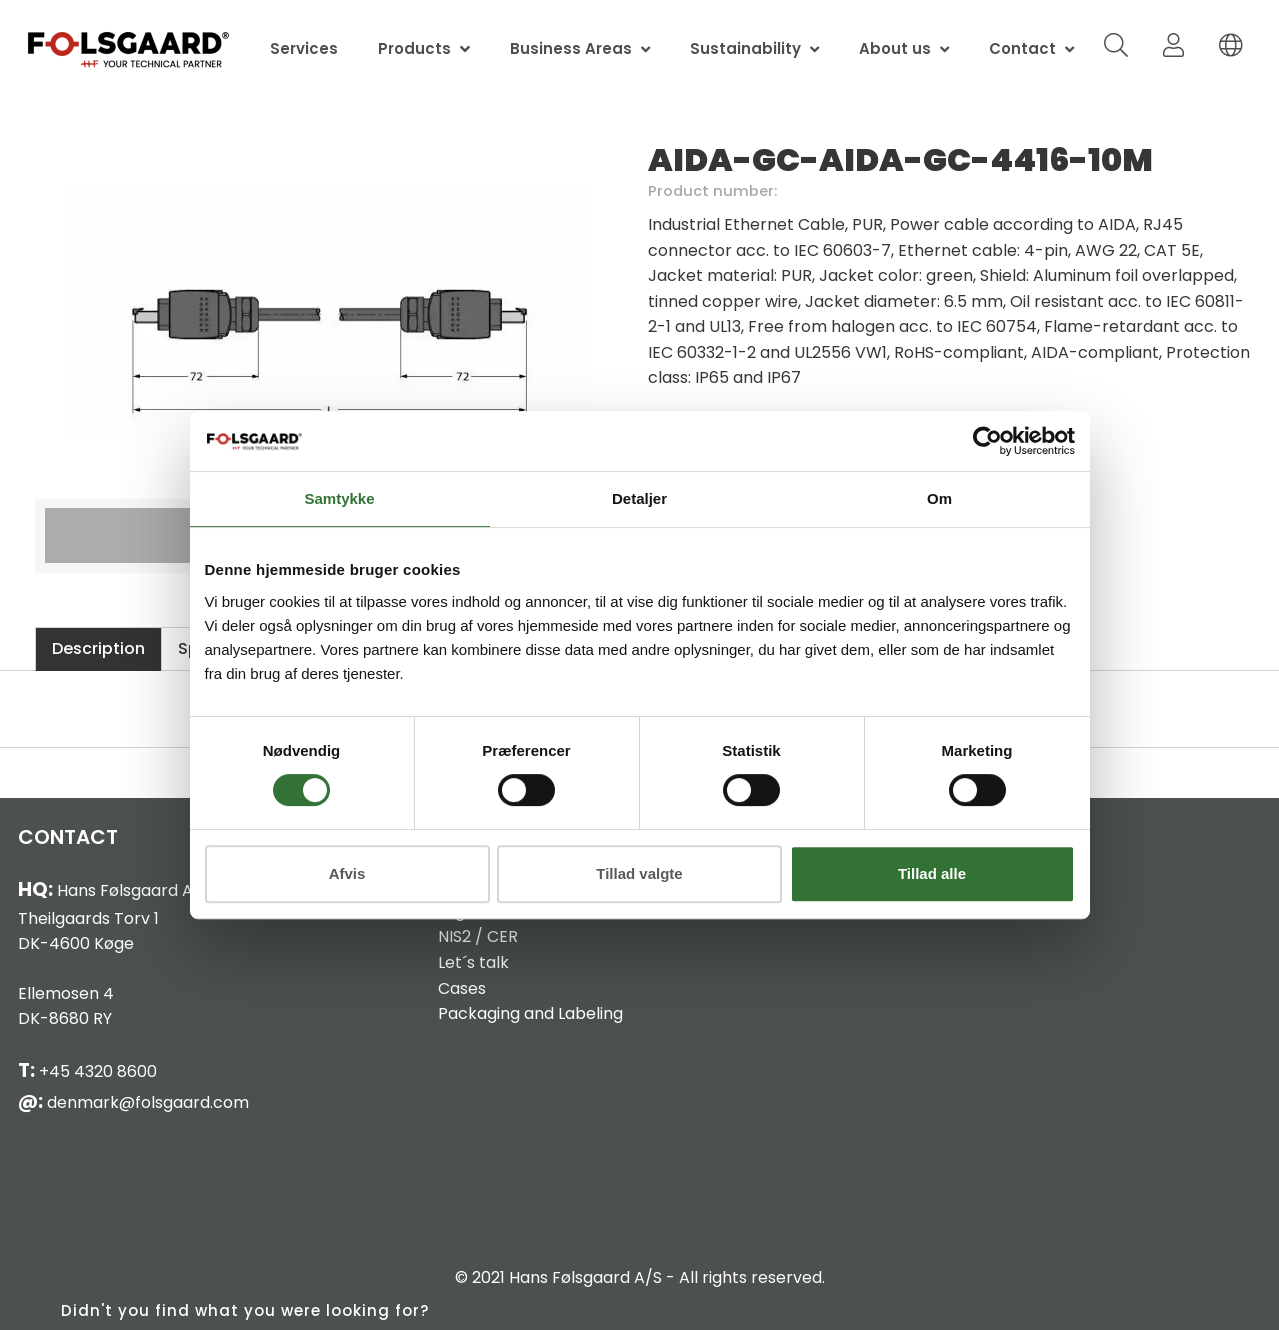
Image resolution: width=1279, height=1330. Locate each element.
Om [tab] (939, 498)
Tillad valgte (639, 873)
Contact (1022, 48)
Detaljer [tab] (639, 498)
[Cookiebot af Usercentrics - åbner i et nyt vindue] (987, 441)
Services (304, 48)
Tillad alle (932, 873)
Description (98, 648)
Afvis (347, 873)
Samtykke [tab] (339, 498)
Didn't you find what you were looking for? (245, 1310)
